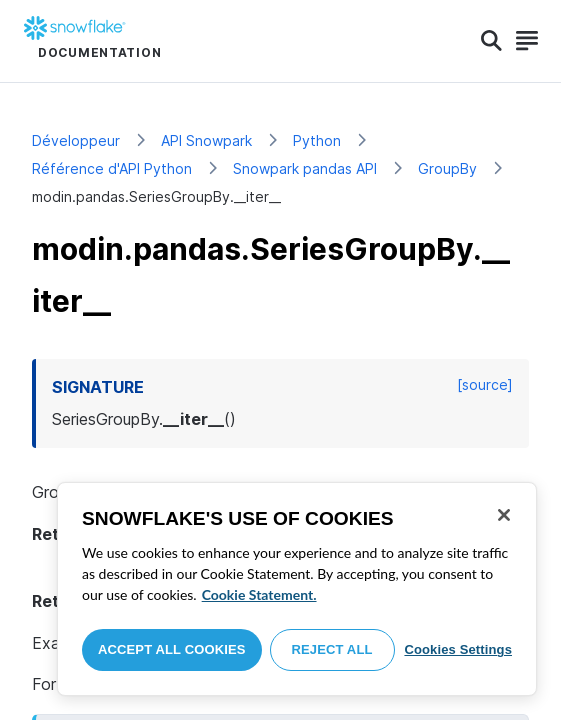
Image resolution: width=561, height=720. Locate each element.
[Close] (504, 515)
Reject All (332, 649)
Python (317, 140)
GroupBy (447, 168)
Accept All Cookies (172, 649)
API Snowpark (206, 140)
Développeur (76, 140)
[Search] (491, 41)
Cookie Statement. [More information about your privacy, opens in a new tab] (259, 594)
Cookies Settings (458, 649)
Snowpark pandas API (305, 168)
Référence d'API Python (112, 168)
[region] (297, 589)
